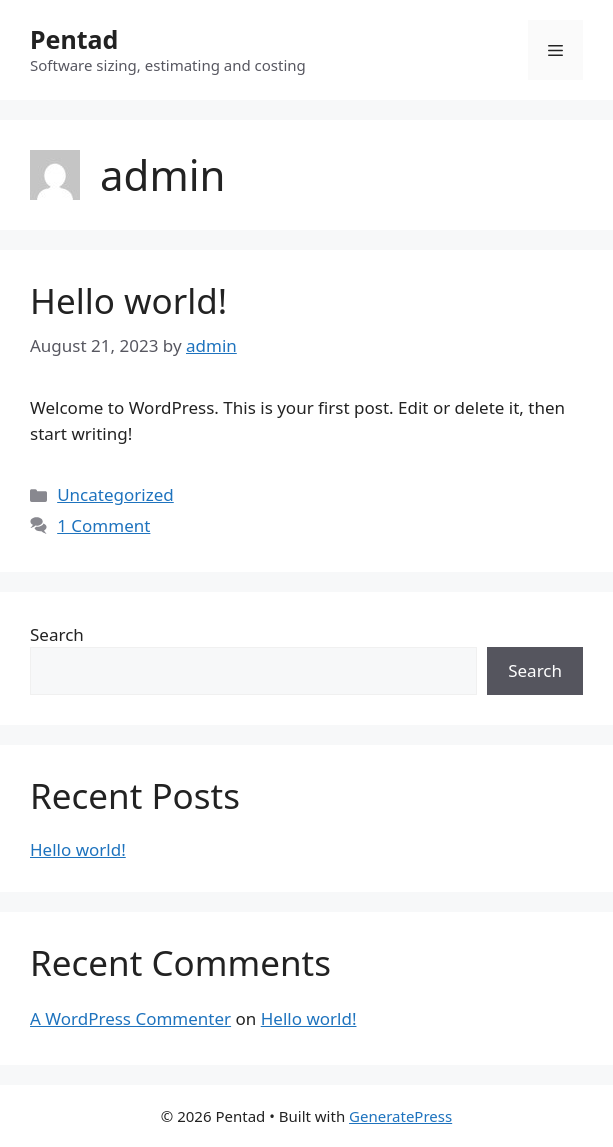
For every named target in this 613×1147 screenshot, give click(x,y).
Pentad (74, 39)
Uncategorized (115, 494)
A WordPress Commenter (130, 1018)
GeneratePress (400, 1116)
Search (57, 634)
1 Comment (103, 525)
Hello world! (128, 300)
